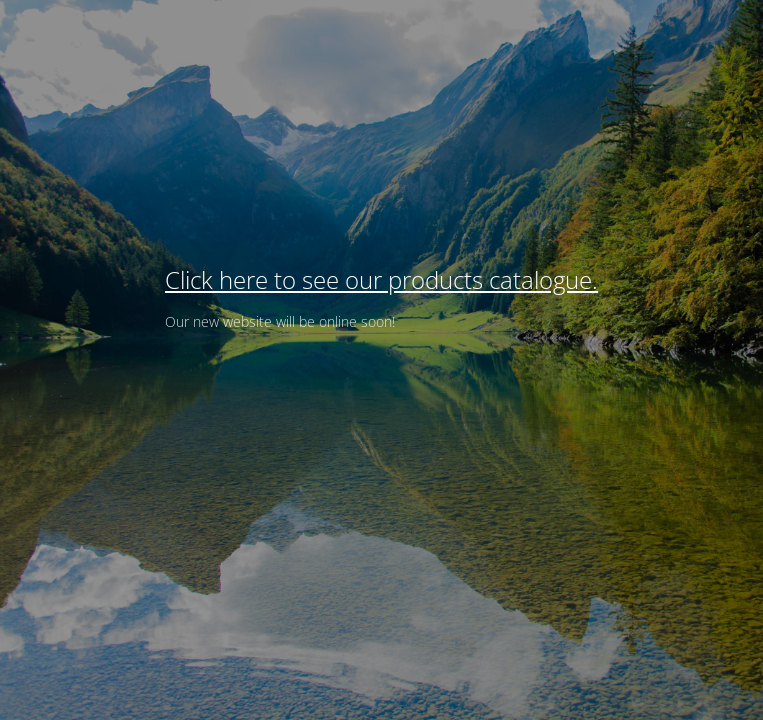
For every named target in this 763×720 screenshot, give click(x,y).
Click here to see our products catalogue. (381, 279)
